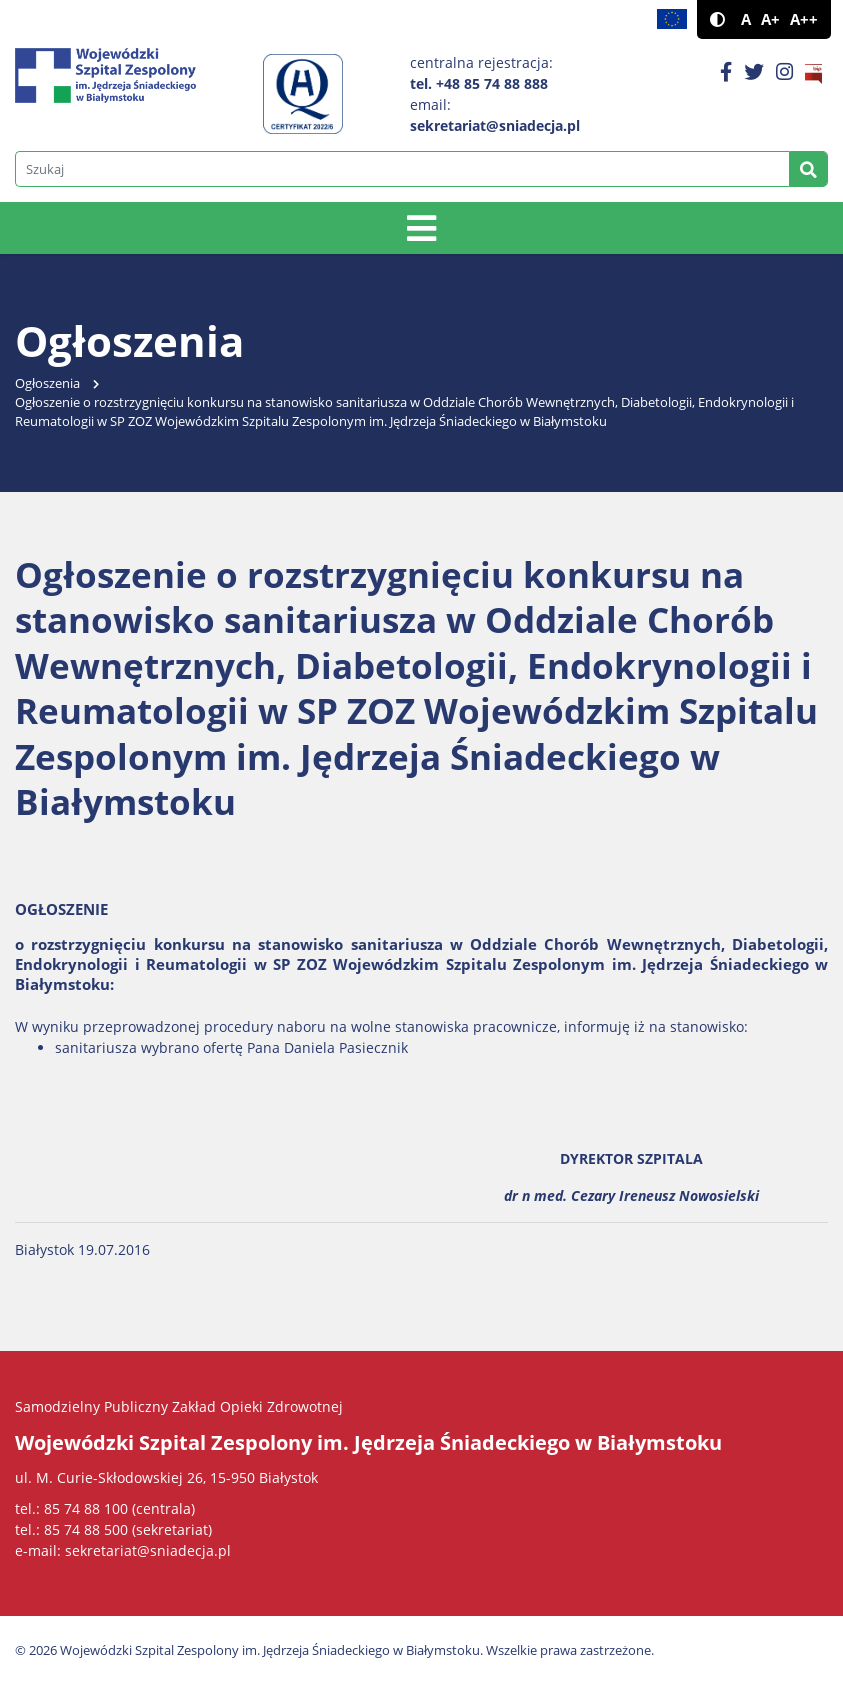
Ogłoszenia (47, 383)
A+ (770, 19)
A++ (804, 19)
